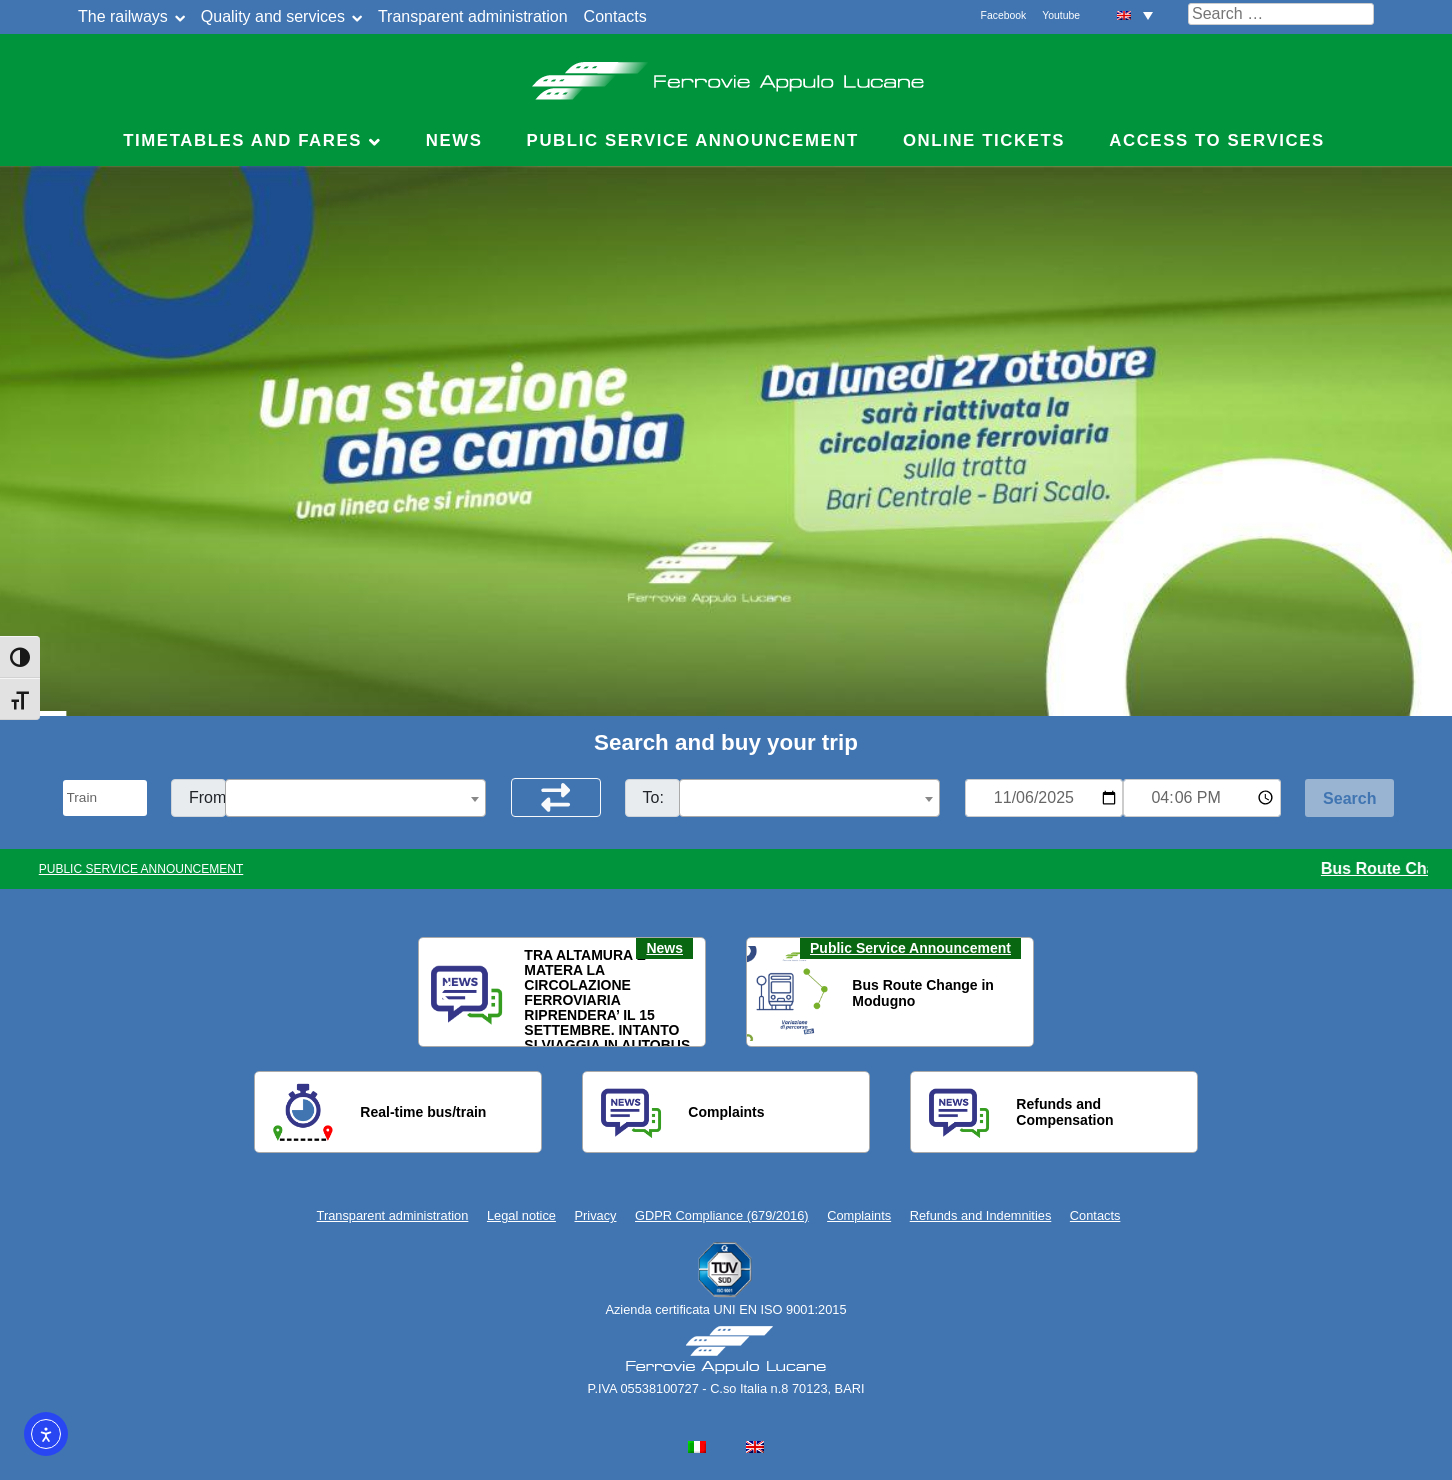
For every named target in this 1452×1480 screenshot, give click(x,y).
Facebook (1004, 15)
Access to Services (1217, 140)
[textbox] (355, 799)
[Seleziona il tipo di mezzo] (105, 798)
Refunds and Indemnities (981, 1215)
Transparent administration (473, 16)
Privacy (596, 1215)
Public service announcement (693, 140)
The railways (123, 16)
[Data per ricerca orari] (1044, 798)
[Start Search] (1349, 798)
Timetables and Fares (242, 140)
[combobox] (355, 798)
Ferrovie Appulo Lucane (726, 75)
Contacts (615, 16)
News (454, 140)
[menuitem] (1135, 14)
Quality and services (273, 16)
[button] (446, 993)
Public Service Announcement (910, 948)
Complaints (859, 1215)
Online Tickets (984, 140)
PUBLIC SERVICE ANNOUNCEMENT (141, 869)
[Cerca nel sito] (1281, 14)
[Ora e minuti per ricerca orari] (1202, 798)
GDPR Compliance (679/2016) (722, 1215)
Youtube (1061, 15)
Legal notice (521, 1215)
